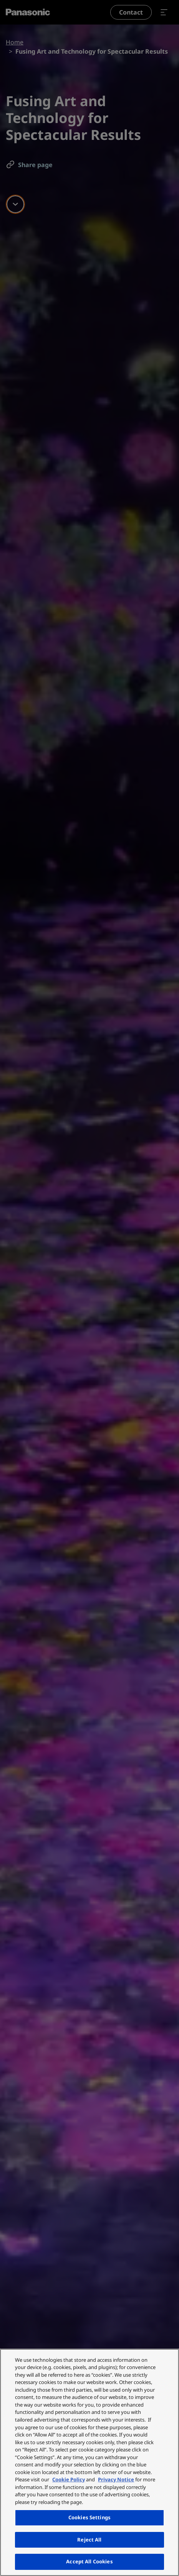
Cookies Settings (89, 2517)
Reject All (89, 2539)
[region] (89, 2462)
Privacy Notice (116, 2479)
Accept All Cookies (89, 2561)
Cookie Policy (68, 2479)
